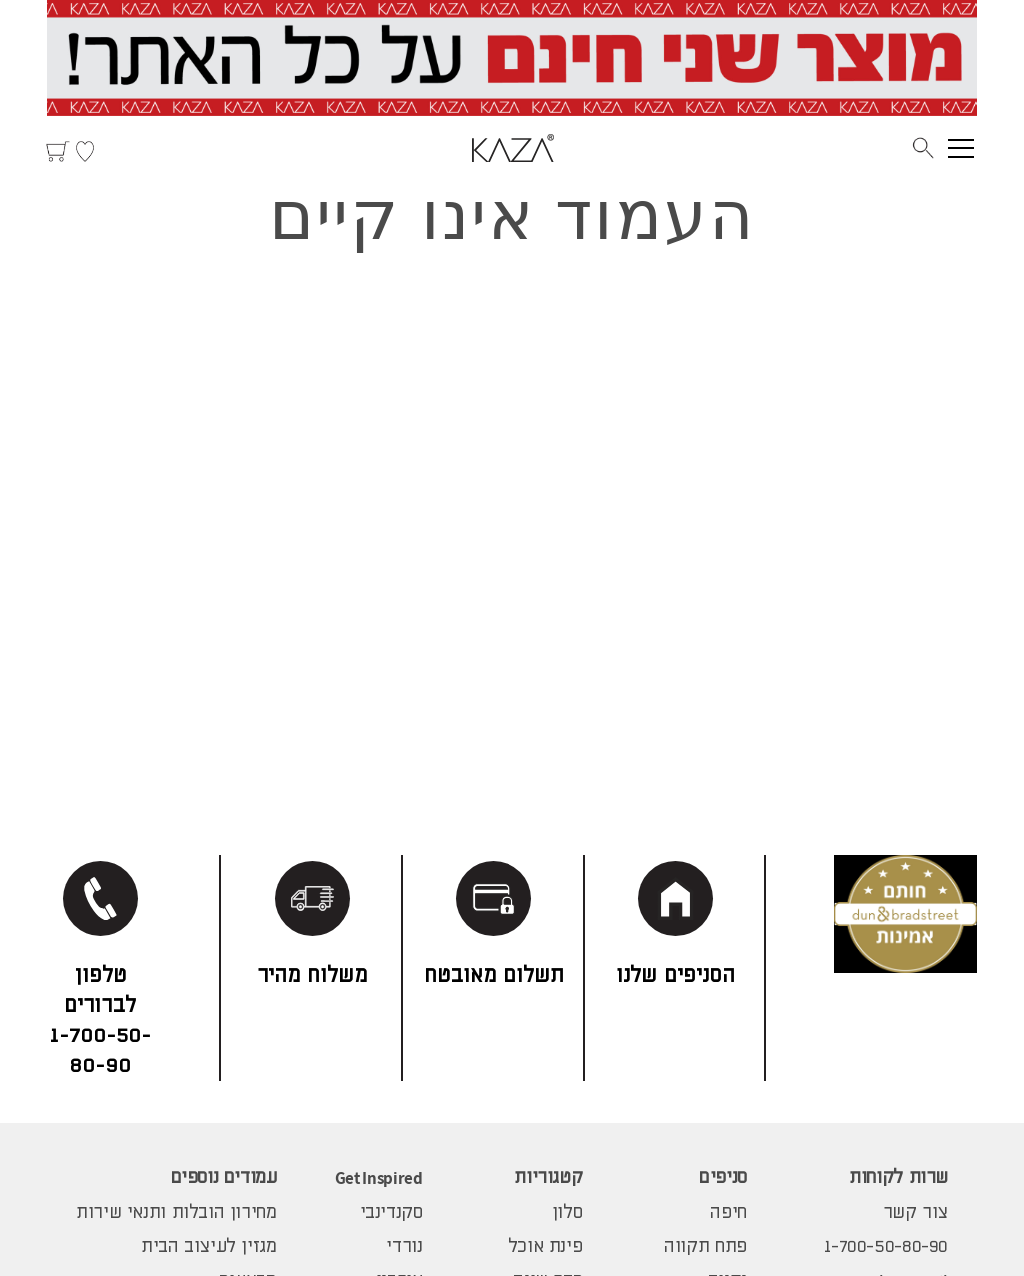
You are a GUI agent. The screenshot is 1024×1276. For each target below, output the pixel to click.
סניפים (723, 1178)
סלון (567, 1213)
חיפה (728, 1213)
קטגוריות (548, 1178)
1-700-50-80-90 (886, 1247)
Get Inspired (379, 1178)
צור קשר (915, 1213)
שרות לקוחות (898, 1178)
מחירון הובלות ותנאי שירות (176, 1213)
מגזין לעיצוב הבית (209, 1247)
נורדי (404, 1247)
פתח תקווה (705, 1247)
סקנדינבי (391, 1213)
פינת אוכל (545, 1247)
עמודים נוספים (224, 1178)
